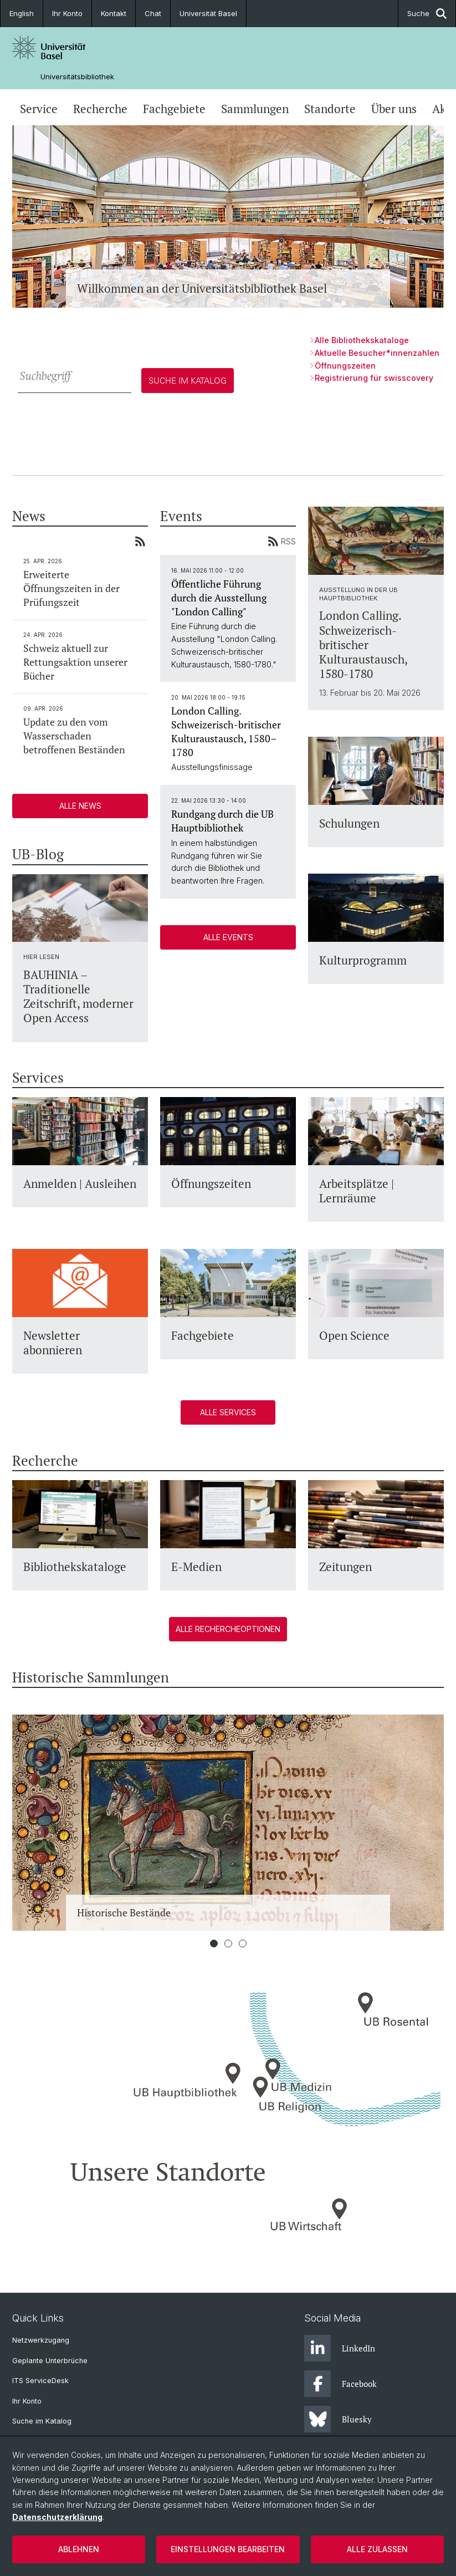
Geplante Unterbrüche (50, 2360)
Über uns (394, 108)
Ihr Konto (67, 13)
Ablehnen (78, 2549)
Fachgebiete (174, 108)
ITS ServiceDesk (40, 2380)
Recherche (100, 108)
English (21, 13)
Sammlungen (255, 108)
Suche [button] (427, 13)
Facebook (340, 2383)
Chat (153, 13)
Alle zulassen (377, 2549)
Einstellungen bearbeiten (228, 2549)
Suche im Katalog (41, 2421)
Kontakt (113, 13)
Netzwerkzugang (40, 2340)
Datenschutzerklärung (57, 2517)
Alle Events (228, 936)
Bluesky (338, 2419)
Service (39, 108)
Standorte (330, 108)
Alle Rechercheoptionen (228, 1629)
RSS (282, 541)
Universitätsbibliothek (77, 77)
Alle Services (228, 1412)
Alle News (80, 805)
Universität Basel (208, 13)
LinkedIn (339, 2348)
